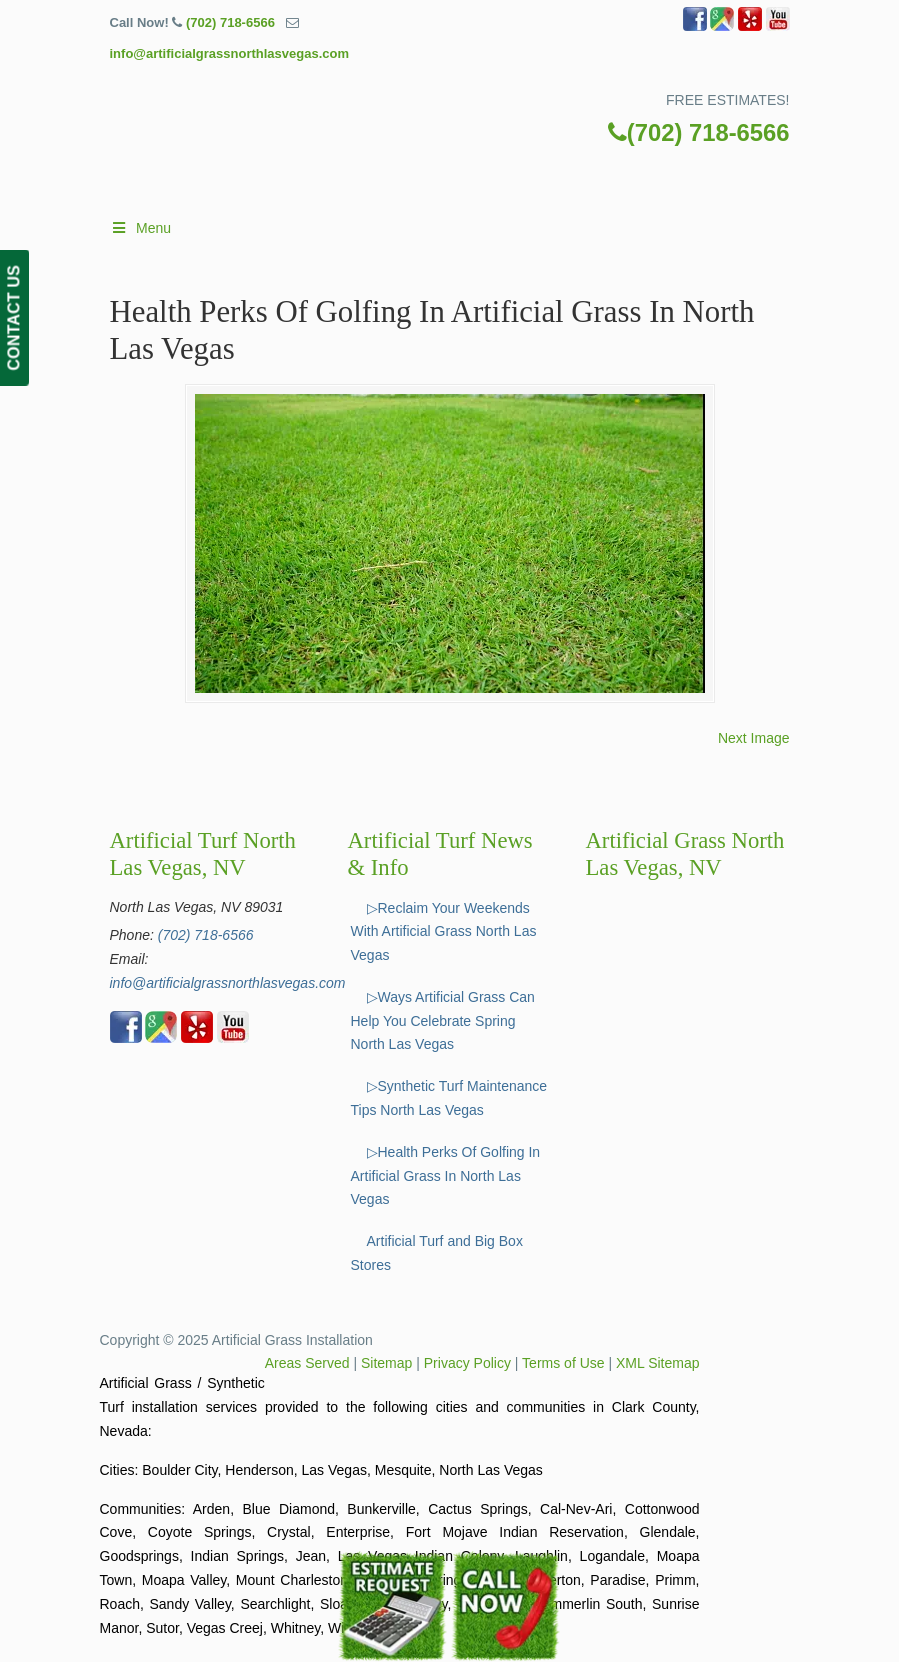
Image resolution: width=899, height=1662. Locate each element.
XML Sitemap (658, 1363)
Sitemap (386, 1363)
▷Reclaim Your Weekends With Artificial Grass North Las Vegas (444, 932)
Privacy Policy (467, 1363)
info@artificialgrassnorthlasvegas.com (230, 53)
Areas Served (307, 1363)
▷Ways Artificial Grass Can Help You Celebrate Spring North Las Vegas (443, 1021)
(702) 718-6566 (230, 22)
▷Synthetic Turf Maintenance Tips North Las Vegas (449, 1098)
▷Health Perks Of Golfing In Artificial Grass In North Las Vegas (446, 1176)
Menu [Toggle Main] (141, 228)
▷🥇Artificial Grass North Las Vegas (470, 115)
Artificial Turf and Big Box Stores (437, 1253)
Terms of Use (563, 1363)
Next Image (754, 738)
